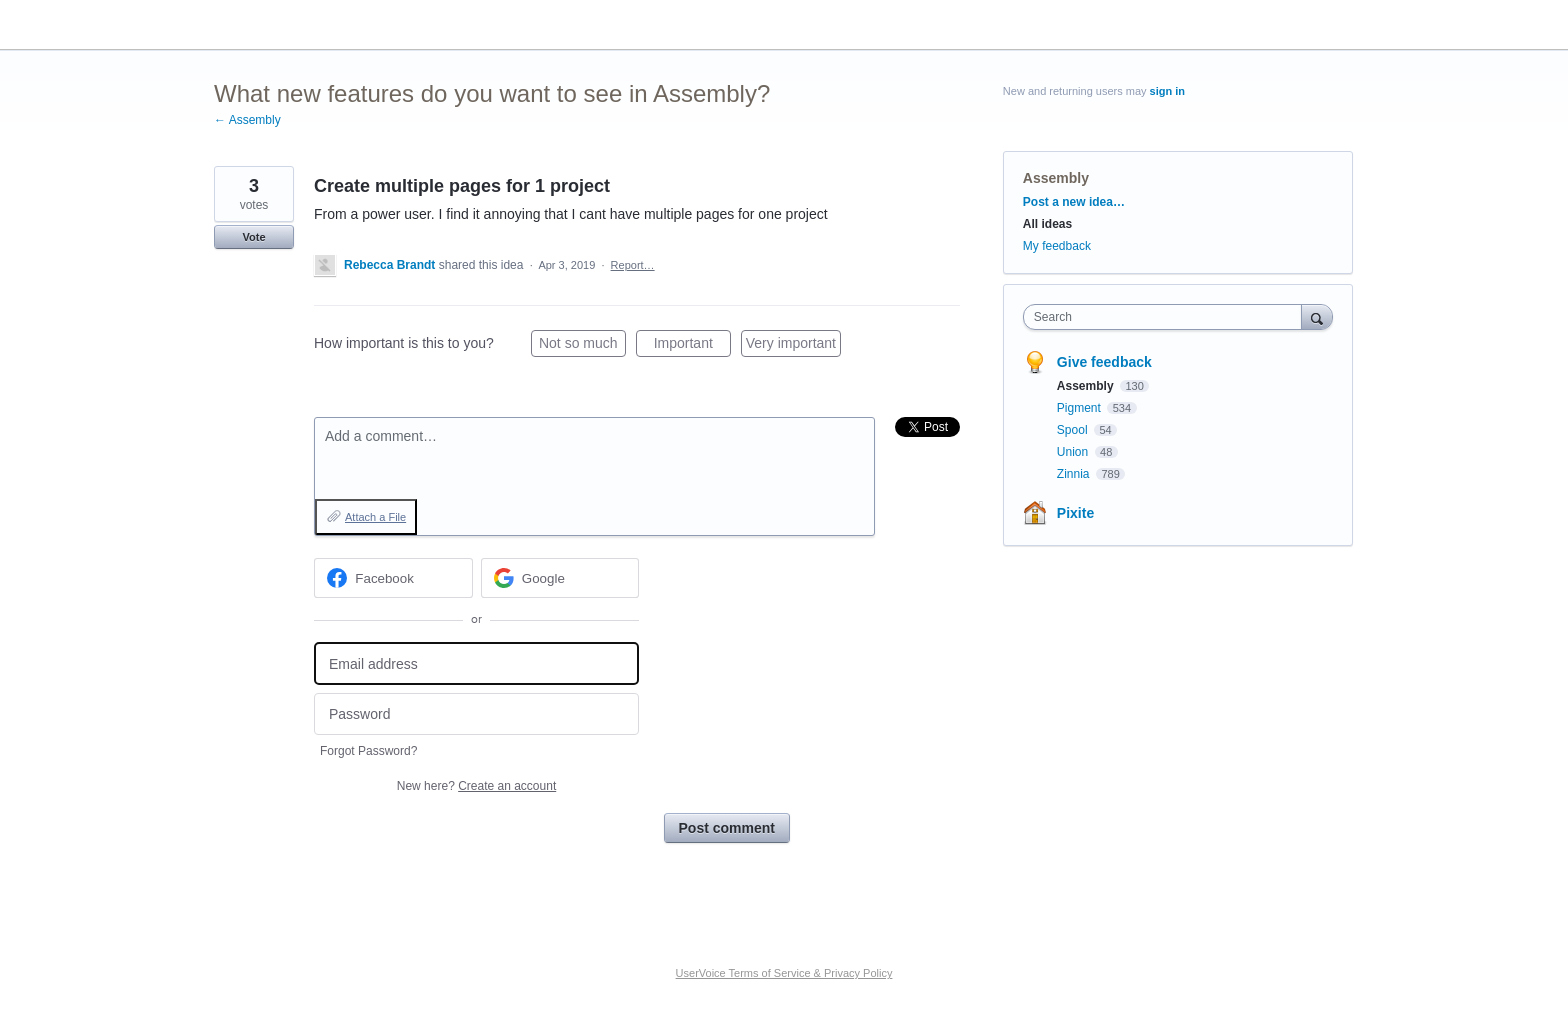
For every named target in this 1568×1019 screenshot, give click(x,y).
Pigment (1080, 408)
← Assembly (247, 120)
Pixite (1075, 513)
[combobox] (1167, 317)
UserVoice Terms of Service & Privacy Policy (784, 973)
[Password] (476, 714)
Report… (633, 265)
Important (692, 346)
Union (1074, 452)
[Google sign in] (560, 578)
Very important (793, 346)
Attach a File (375, 517)
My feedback (1057, 246)
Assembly (1056, 178)
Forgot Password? (368, 751)
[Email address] (476, 663)
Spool (1074, 430)
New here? (476, 786)
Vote (253, 237)
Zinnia (1075, 474)
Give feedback (1104, 362)
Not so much (582, 346)
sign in (1167, 91)
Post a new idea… (1074, 202)
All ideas (1047, 224)
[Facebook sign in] (393, 578)
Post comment (727, 828)
